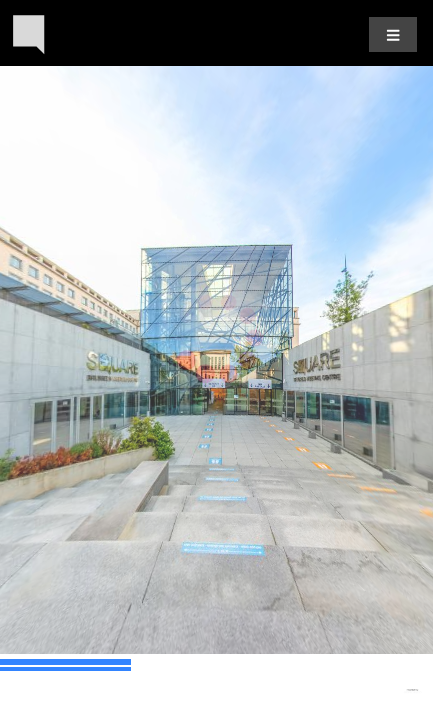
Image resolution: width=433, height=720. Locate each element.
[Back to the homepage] (29, 34)
